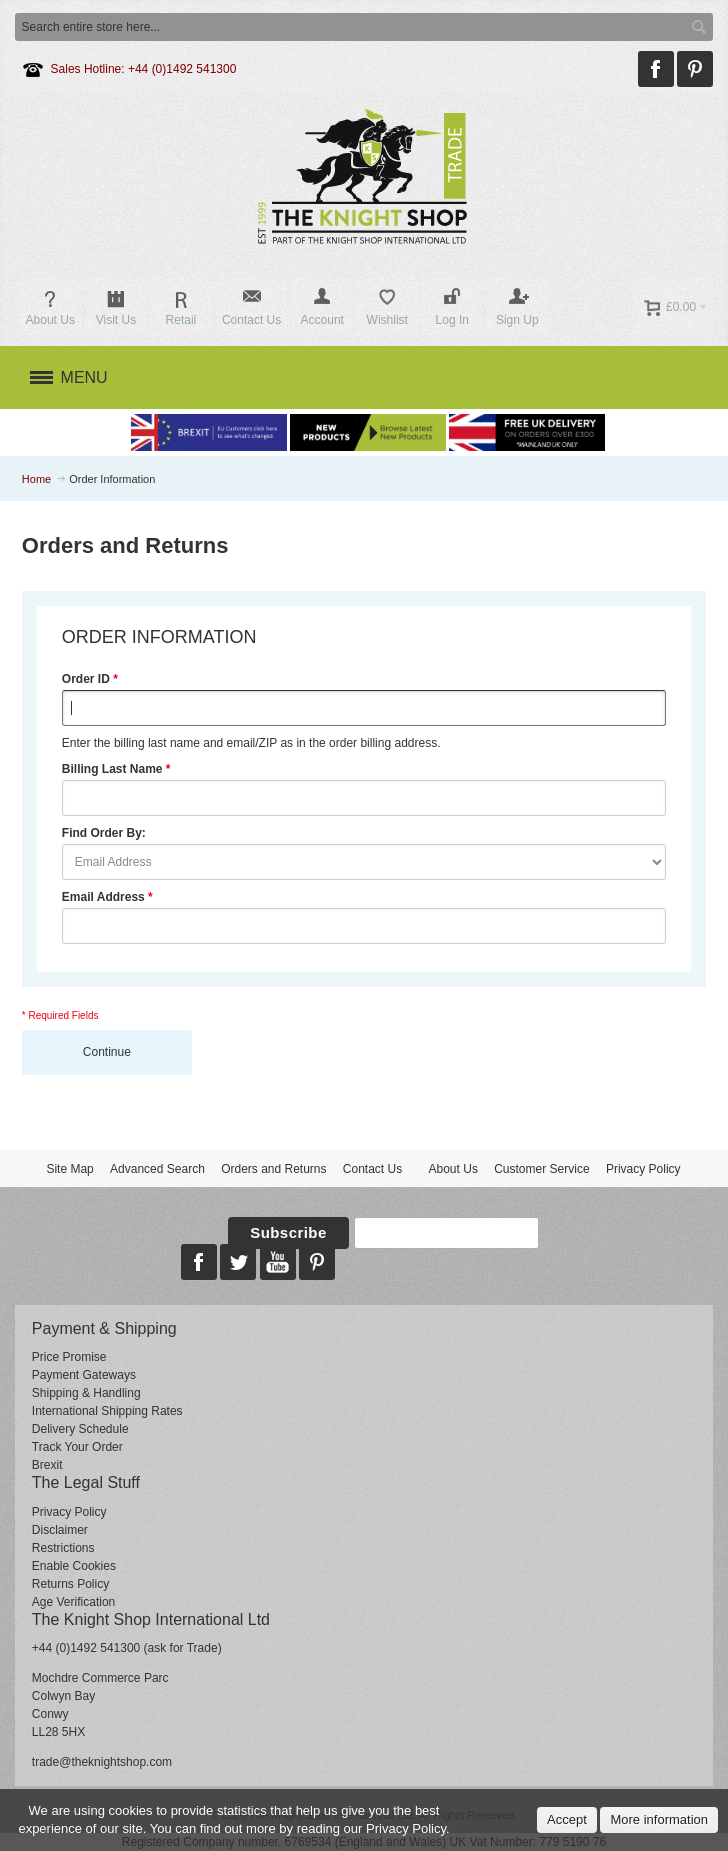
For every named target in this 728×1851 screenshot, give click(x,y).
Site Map (69, 1169)
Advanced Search (157, 1169)
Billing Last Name (112, 769)
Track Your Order (77, 1447)
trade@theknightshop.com (102, 1762)
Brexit (47, 1465)
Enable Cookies (74, 1566)
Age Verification (73, 1602)
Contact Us (372, 1169)
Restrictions (63, 1548)
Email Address (103, 897)
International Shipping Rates (107, 1411)
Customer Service (541, 1169)
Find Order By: (104, 833)
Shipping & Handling (86, 1393)
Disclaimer (60, 1530)
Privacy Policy (643, 1169)
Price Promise (69, 1357)
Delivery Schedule (80, 1429)
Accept (567, 1819)
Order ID (86, 679)
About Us (453, 1169)
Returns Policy (70, 1584)
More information (659, 1819)
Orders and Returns (273, 1169)
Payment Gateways (84, 1375)
